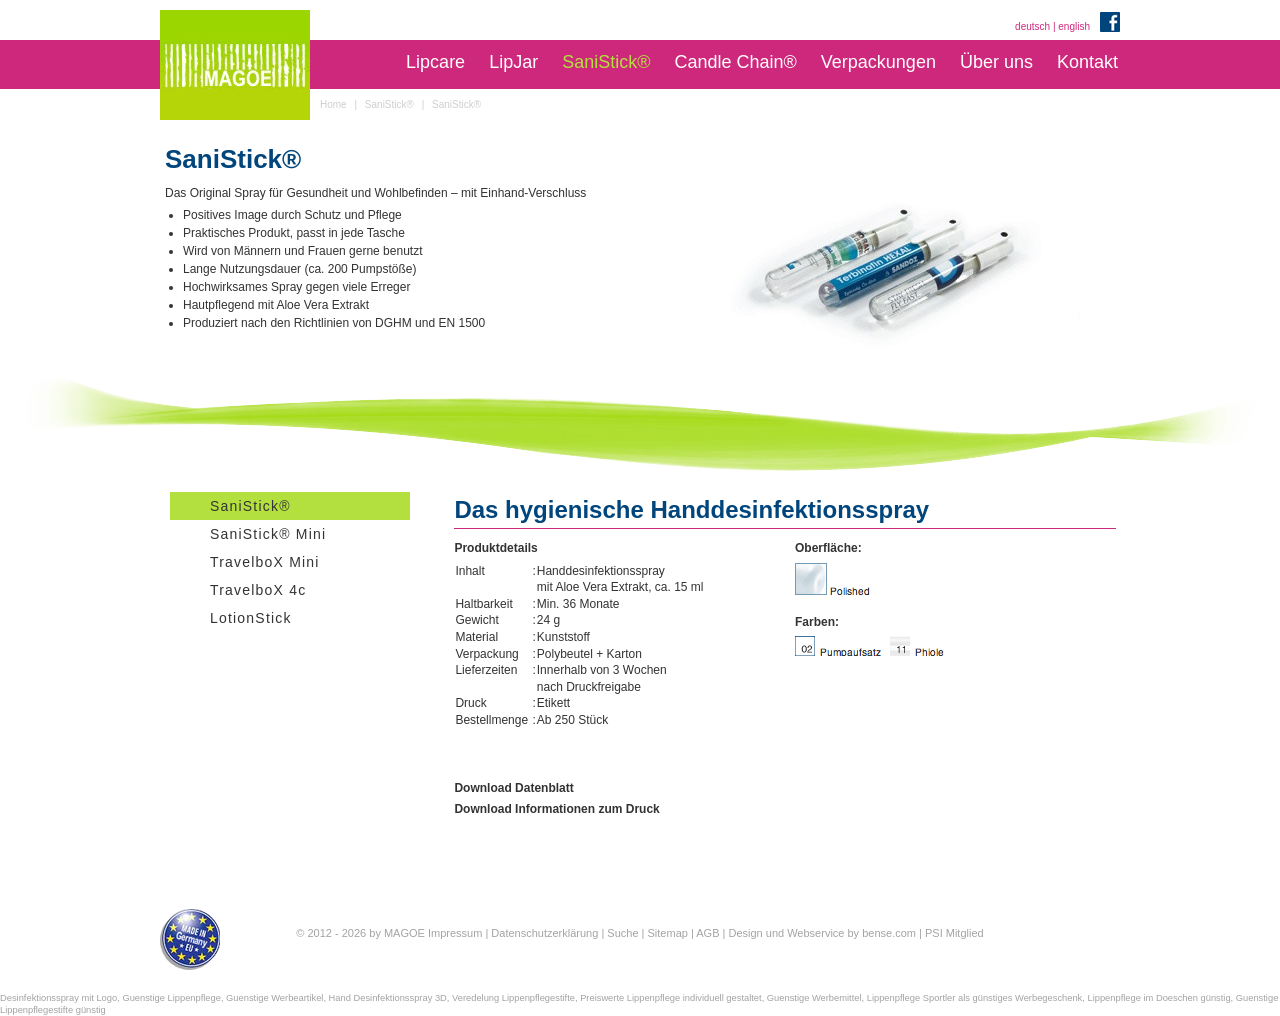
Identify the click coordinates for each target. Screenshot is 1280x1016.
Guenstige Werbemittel (814, 998)
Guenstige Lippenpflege (171, 998)
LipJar (513, 62)
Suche (622, 933)
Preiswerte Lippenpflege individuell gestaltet (671, 998)
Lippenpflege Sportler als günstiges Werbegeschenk (975, 998)
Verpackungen (878, 62)
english (1074, 26)
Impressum (455, 933)
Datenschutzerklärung (544, 933)
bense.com (889, 933)
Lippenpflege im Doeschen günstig (1158, 998)
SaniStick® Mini (268, 534)
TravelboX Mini (265, 562)
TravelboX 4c (258, 590)
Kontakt (1087, 62)
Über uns (996, 62)
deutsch (1032, 26)
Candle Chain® (735, 62)
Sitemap (668, 933)
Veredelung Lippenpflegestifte (513, 998)
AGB (707, 933)
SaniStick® (606, 62)
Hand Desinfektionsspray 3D (388, 998)
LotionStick (251, 618)
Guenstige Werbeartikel (274, 998)
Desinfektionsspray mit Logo (58, 998)
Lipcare (435, 62)
